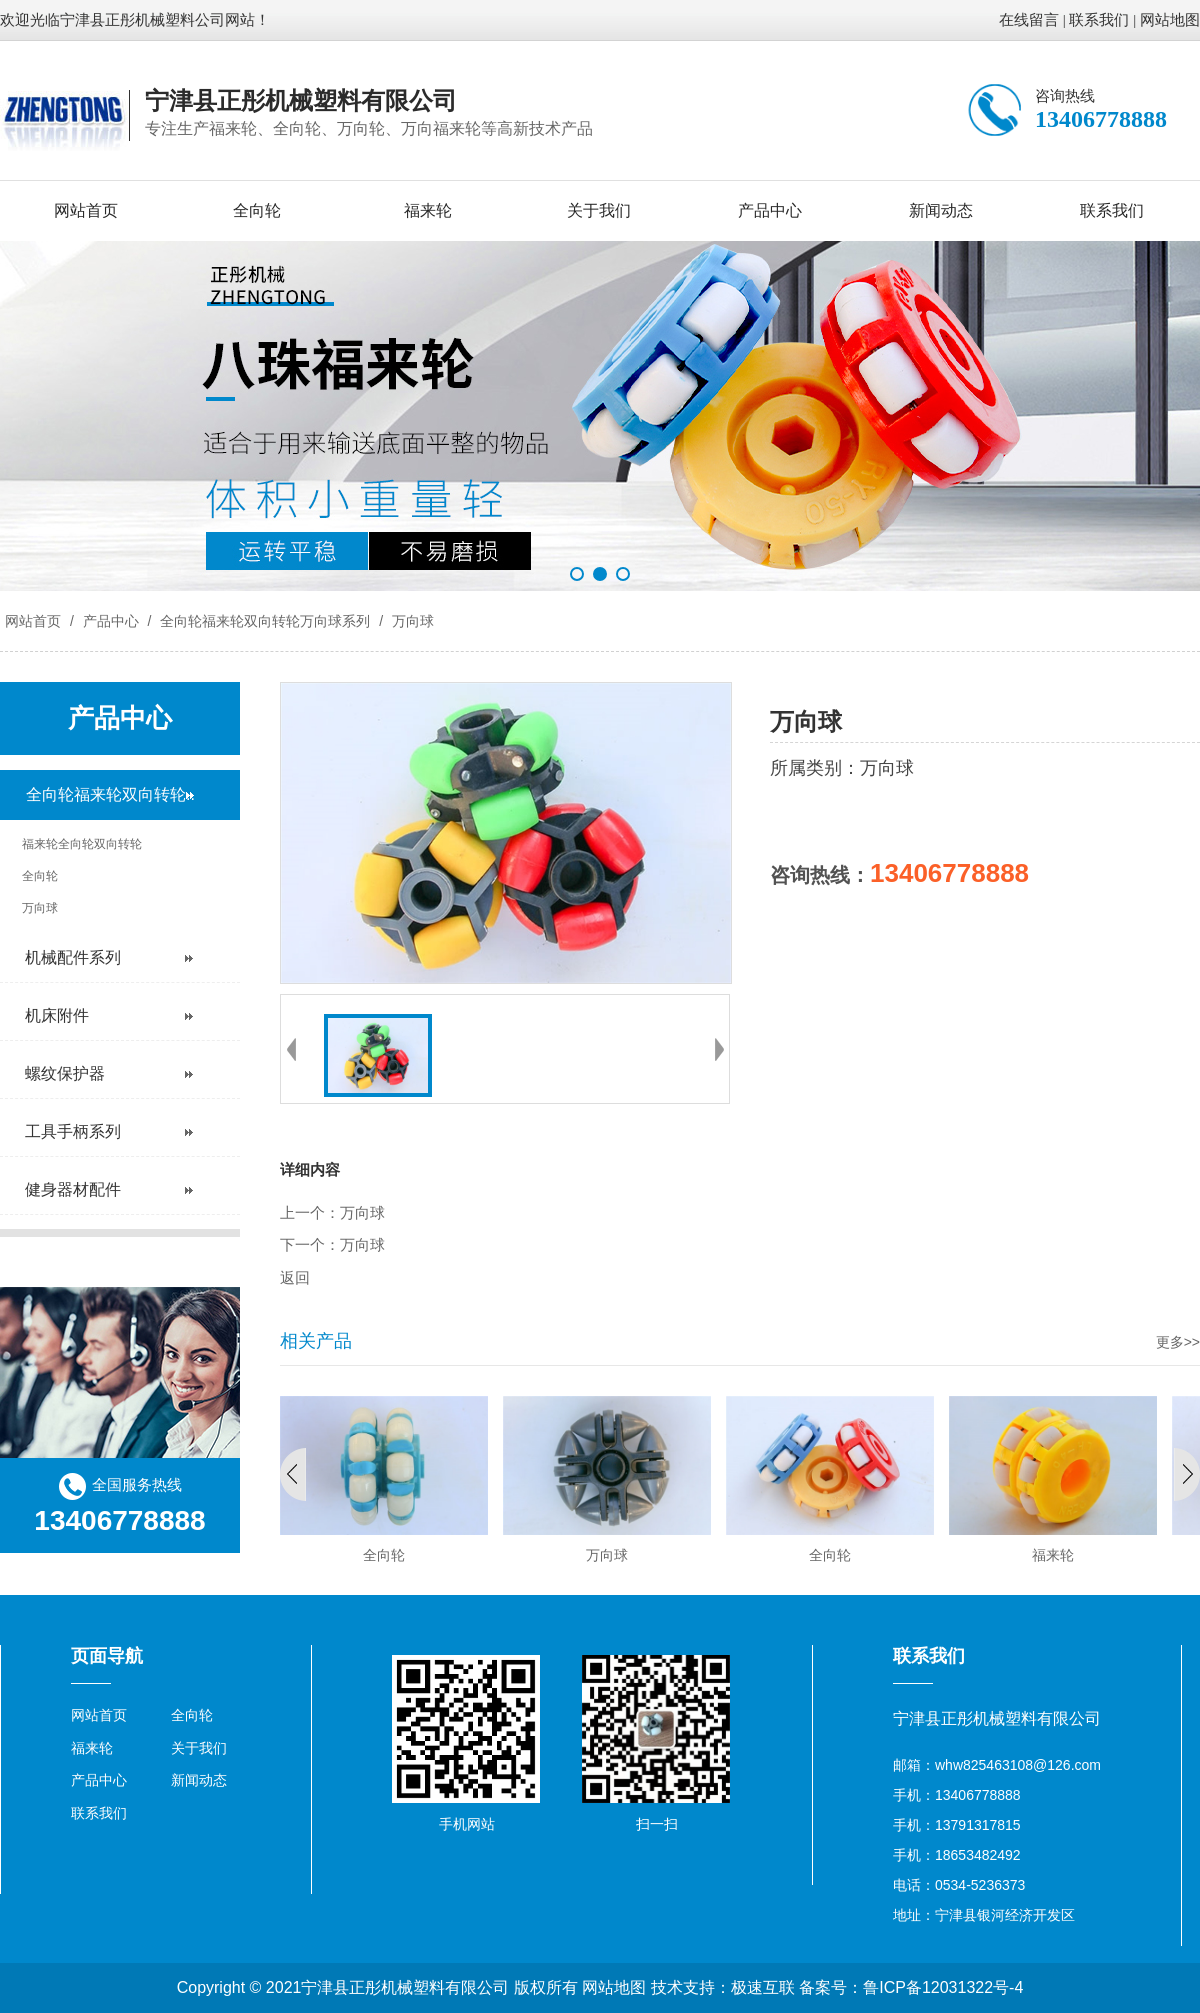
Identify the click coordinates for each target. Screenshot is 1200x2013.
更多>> (1178, 1342)
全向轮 (257, 210)
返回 (295, 1278)
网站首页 (86, 210)
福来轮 (428, 210)
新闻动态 (941, 210)
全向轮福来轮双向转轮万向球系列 (265, 621)
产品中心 (770, 210)
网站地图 (1170, 20)
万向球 (411, 621)
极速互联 (763, 1987)
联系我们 (1099, 20)
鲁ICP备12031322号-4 (943, 1987)
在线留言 (1029, 20)
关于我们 (599, 210)
